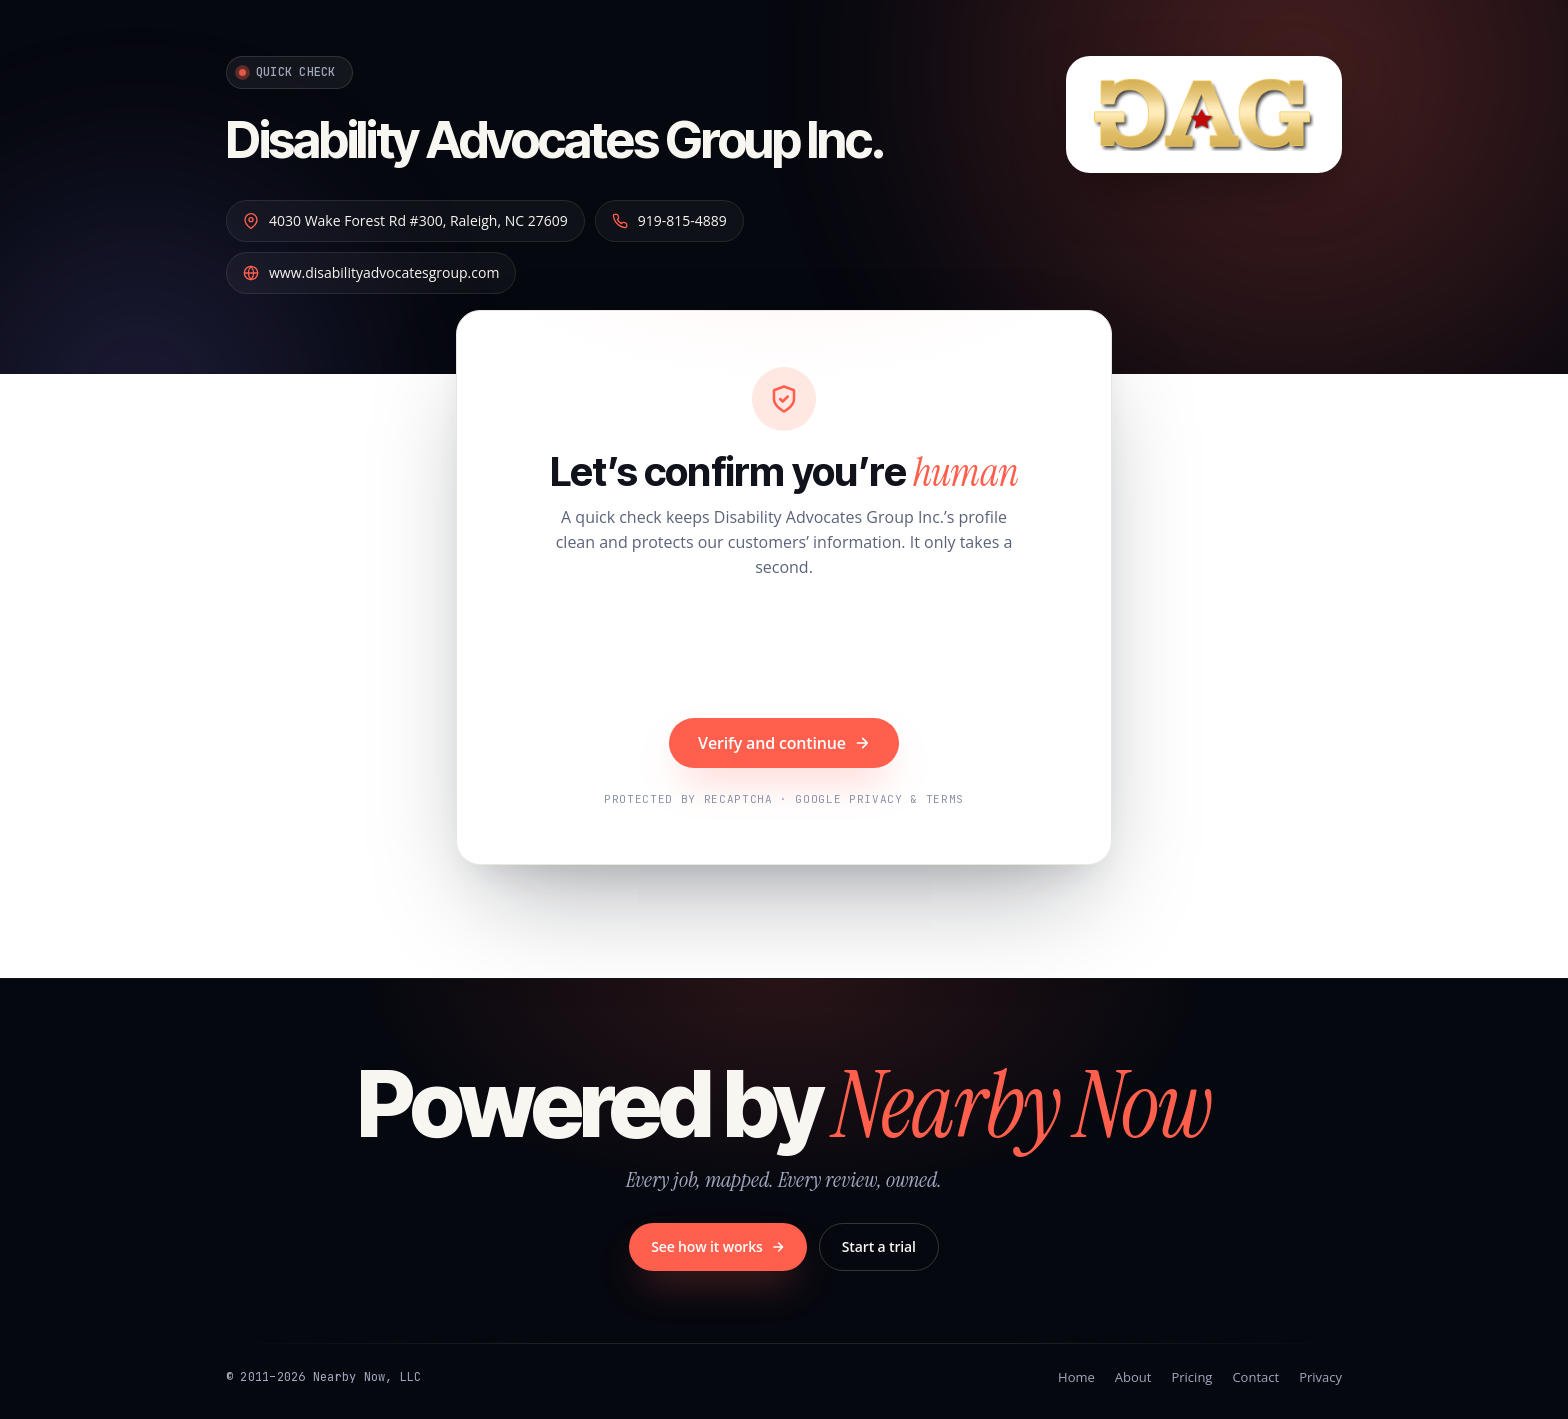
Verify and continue (784, 743)
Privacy (1320, 1377)
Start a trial (879, 1246)
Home (1076, 1377)
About (1133, 1377)
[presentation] (784, 651)
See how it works (718, 1246)
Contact (1255, 1377)
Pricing (1191, 1377)
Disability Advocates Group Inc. (587, 138)
